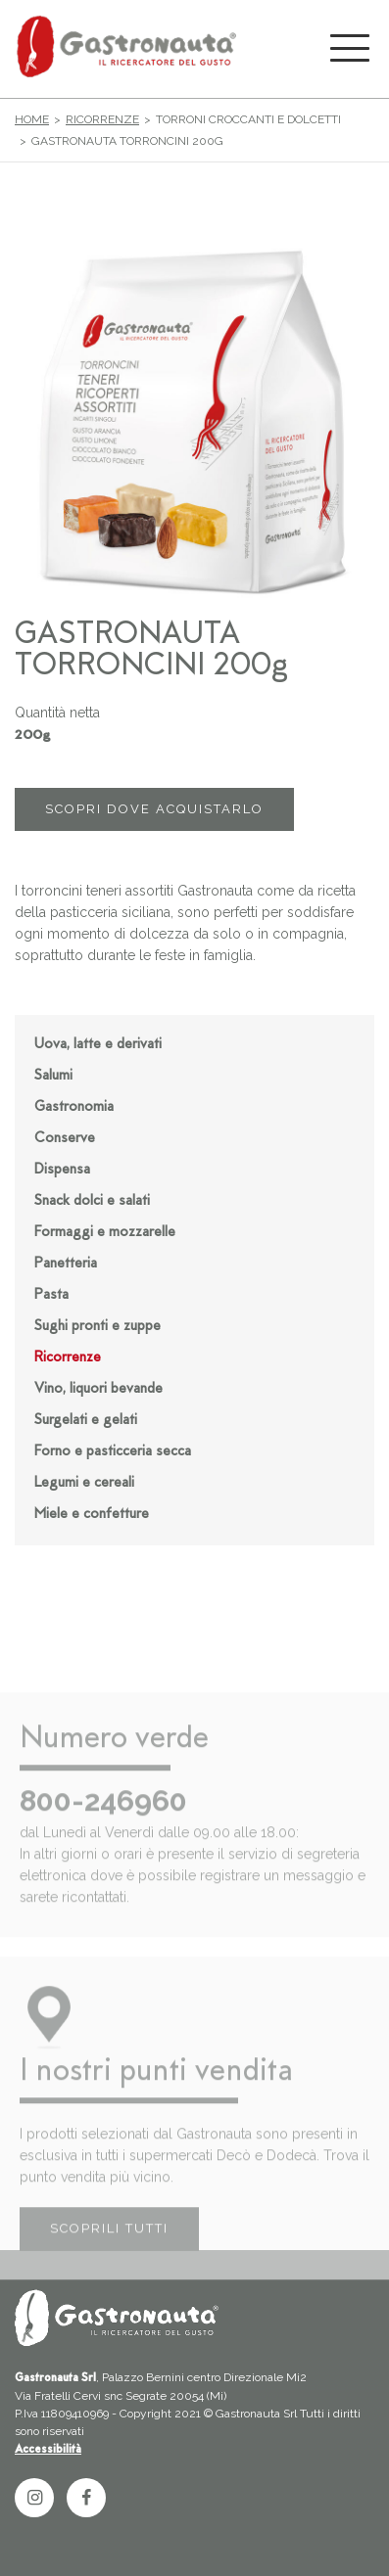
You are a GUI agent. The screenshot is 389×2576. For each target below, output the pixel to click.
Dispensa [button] (62, 1170)
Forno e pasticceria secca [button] (112, 1452)
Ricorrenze (102, 119)
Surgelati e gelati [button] (85, 1420)
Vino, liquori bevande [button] (98, 1389)
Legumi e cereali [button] (84, 1483)
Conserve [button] (64, 1138)
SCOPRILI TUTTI (109, 2247)
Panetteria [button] (65, 1264)
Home (32, 119)
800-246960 (103, 1819)
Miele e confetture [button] (91, 1514)
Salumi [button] (53, 1076)
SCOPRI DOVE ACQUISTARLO (154, 809)
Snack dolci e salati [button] (92, 1201)
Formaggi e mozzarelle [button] (104, 1232)
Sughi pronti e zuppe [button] (97, 1326)
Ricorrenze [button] (67, 1358)
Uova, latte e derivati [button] (98, 1044)
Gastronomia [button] (74, 1107)
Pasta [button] (51, 1295)
